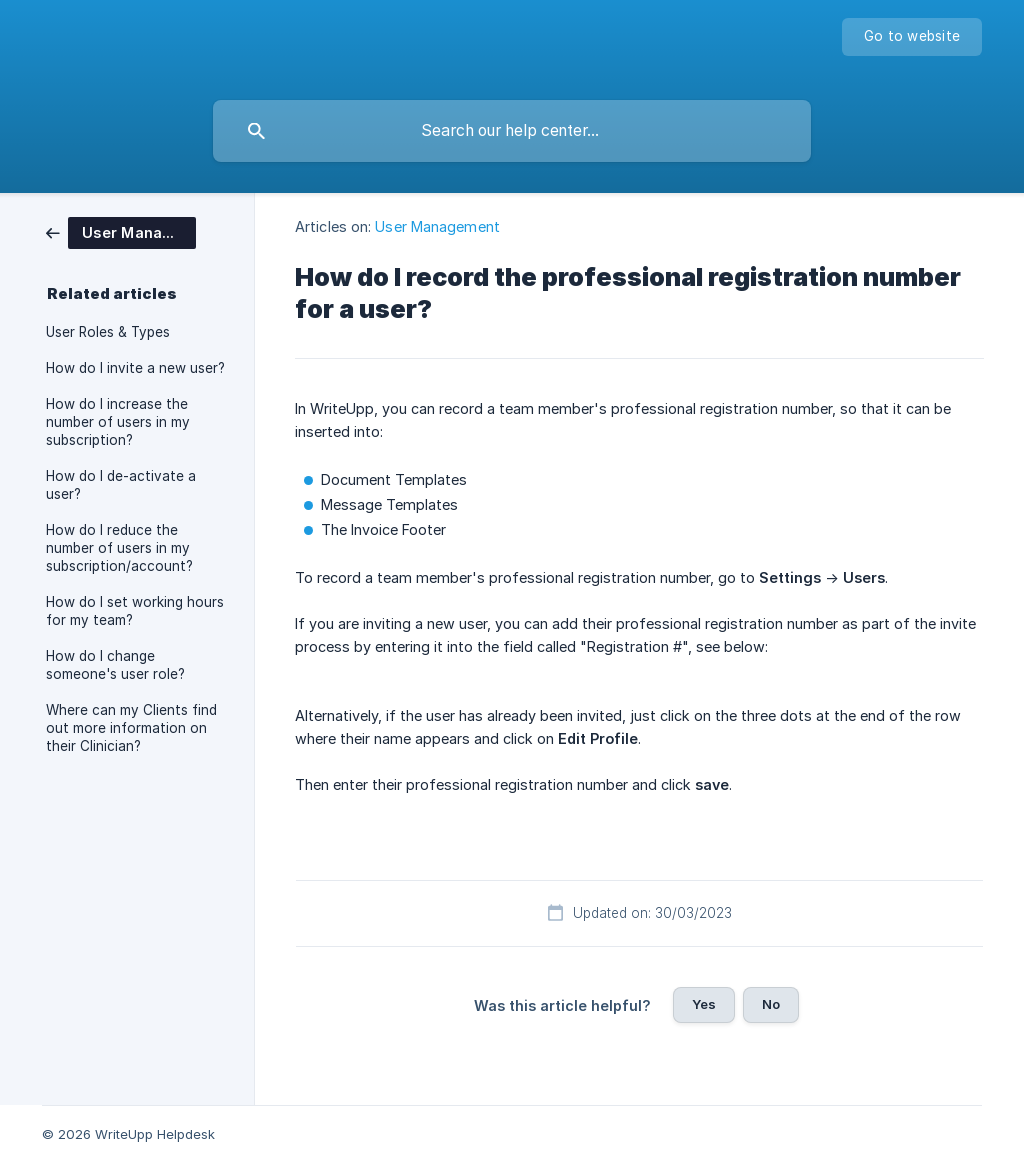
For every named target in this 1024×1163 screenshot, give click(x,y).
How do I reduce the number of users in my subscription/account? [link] (119, 548)
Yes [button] (704, 1004)
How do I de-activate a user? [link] (121, 485)
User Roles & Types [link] (108, 332)
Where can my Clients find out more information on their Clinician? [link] (131, 728)
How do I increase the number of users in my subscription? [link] (118, 422)
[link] (121, 231)
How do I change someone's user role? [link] (115, 665)
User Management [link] (437, 226)
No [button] (771, 1004)
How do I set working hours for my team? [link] (135, 611)
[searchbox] (512, 131)
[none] (912, 37)
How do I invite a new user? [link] (135, 368)
